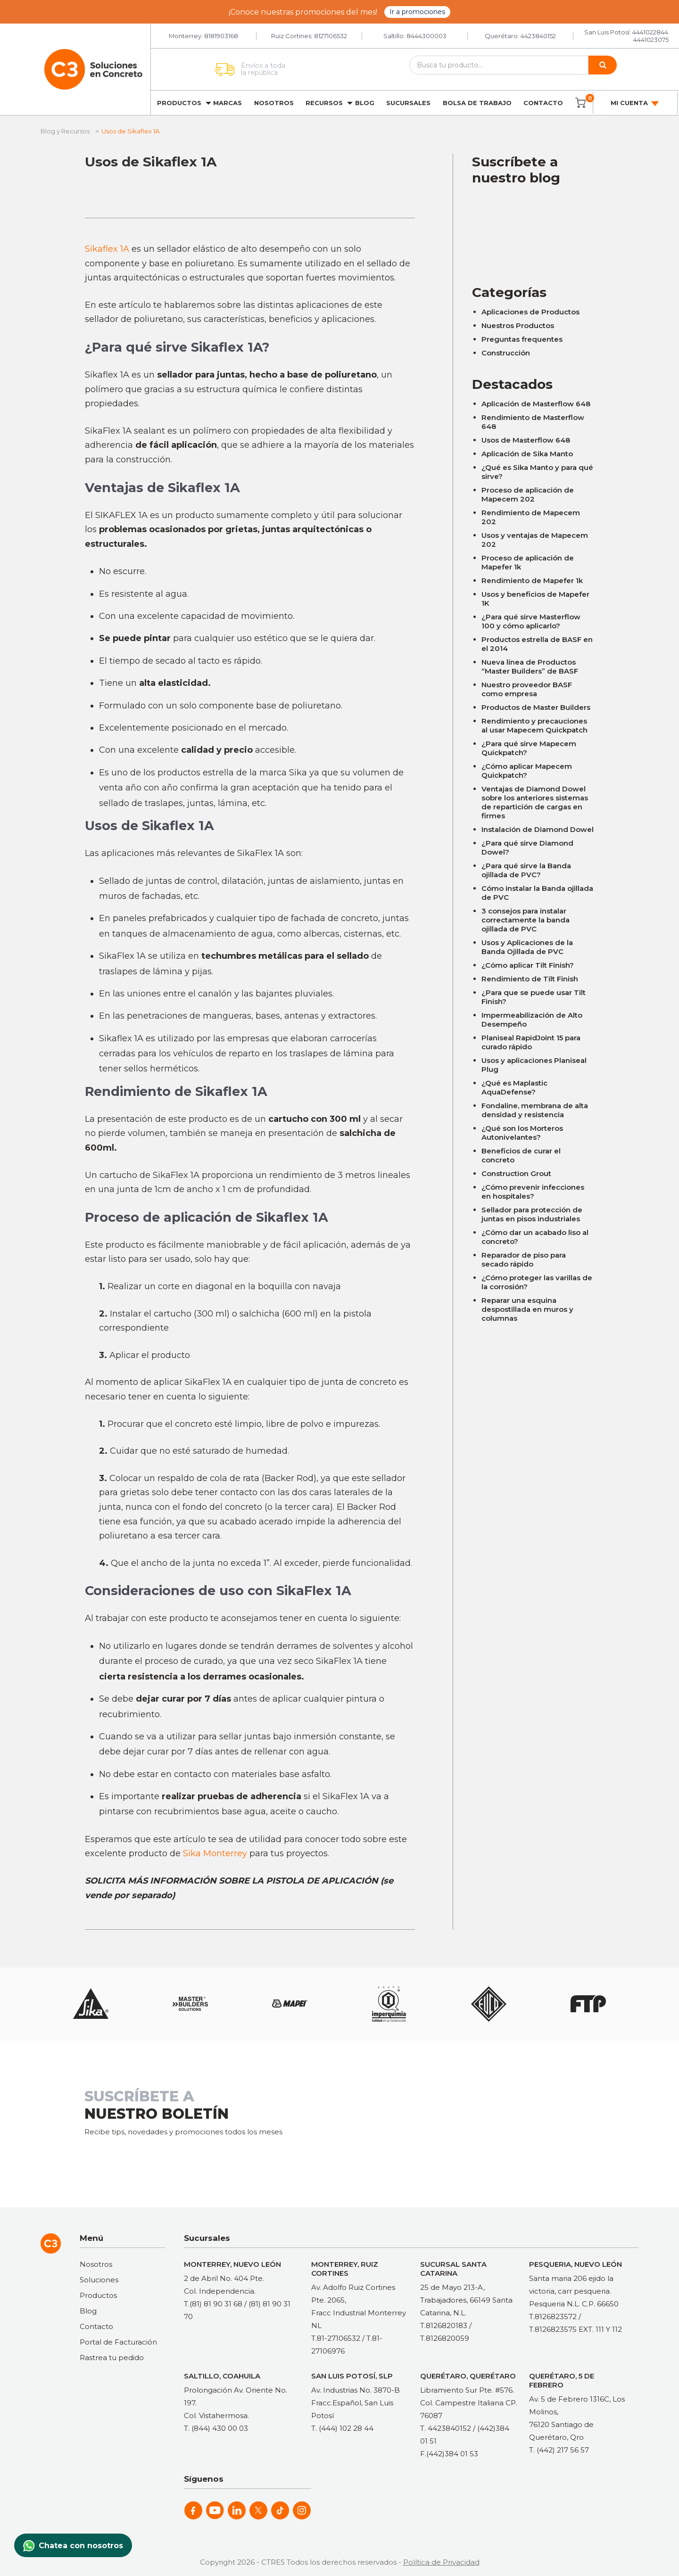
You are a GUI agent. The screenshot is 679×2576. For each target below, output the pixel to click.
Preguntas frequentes (522, 339)
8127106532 (330, 36)
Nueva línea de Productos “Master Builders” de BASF (529, 666)
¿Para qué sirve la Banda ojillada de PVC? (526, 870)
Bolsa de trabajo (477, 103)
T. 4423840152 (445, 2428)
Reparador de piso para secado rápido (523, 1259)
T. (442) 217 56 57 (559, 2449)
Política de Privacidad (441, 2562)
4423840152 (538, 36)
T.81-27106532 (335, 2338)
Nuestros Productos (517, 325)
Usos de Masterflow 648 (525, 440)
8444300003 (426, 36)
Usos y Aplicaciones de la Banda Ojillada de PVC (527, 947)
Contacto (543, 103)
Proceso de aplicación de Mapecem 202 (527, 494)
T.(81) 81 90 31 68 (213, 2303)
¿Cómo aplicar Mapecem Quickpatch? (526, 771)
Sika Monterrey (215, 1853)
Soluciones (99, 2279)
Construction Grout (516, 1173)
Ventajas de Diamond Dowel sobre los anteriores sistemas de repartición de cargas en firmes (534, 802)
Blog (364, 103)
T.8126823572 (553, 2316)
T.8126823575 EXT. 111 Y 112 (575, 2329)
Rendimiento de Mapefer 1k (532, 580)
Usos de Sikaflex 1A (150, 162)
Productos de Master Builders (535, 707)
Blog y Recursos (65, 131)
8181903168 (221, 36)
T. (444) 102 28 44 (342, 2428)
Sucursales (408, 103)
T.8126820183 (443, 2325)
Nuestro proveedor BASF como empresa (526, 689)
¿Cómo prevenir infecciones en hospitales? (532, 1192)
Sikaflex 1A (107, 249)
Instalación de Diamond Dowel (537, 829)
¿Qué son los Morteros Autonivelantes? (522, 1133)
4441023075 (651, 39)
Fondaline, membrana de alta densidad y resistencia (534, 1110)
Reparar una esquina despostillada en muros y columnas (527, 1309)
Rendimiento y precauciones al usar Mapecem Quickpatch (534, 725)
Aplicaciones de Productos (530, 311)
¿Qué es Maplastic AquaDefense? (514, 1087)
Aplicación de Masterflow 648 (535, 403)
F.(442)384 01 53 (449, 2453)
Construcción (505, 352)
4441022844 (650, 32)
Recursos (324, 103)
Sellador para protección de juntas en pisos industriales (531, 1214)
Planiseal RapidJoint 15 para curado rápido (530, 1042)
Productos (179, 103)
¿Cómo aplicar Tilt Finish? (527, 965)
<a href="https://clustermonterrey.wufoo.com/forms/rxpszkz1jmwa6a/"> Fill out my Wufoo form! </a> (533, 228)
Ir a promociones (417, 12)
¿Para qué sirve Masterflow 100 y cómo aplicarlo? (530, 621)
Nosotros (274, 103)
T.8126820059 (444, 2338)
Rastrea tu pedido (112, 2357)
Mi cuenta (635, 103)
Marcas (227, 103)
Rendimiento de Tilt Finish (529, 978)
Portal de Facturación (118, 2341)
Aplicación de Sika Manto (527, 453)
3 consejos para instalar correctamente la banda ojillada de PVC (525, 919)
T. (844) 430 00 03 (216, 2428)
